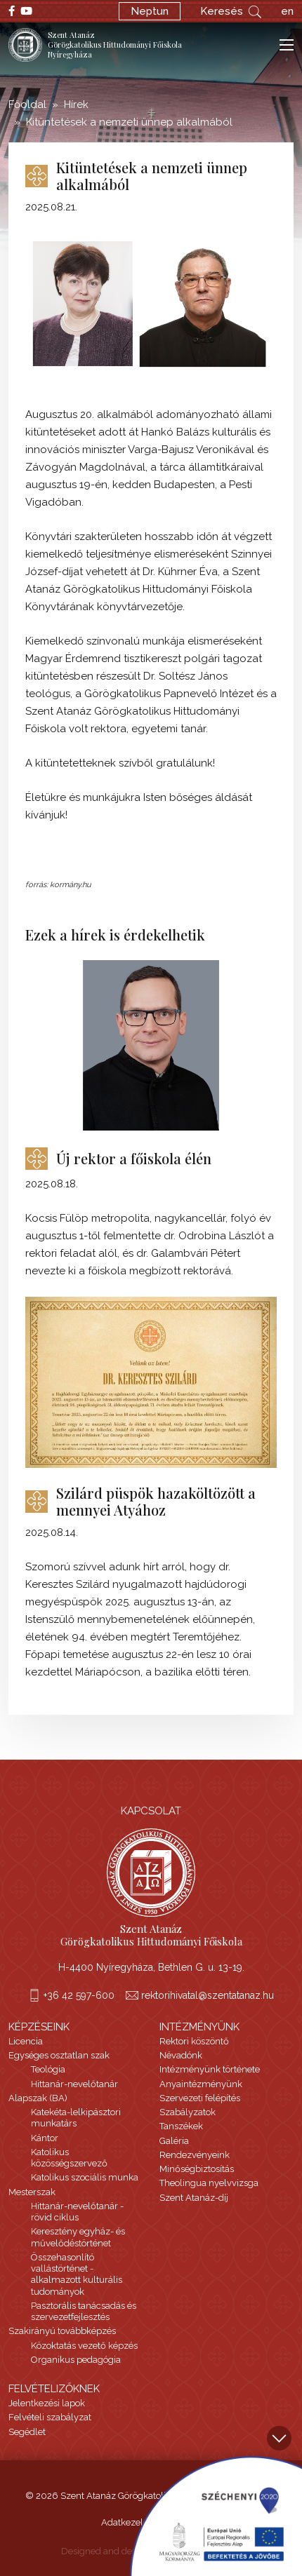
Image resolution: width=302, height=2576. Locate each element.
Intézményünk (199, 2027)
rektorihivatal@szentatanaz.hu (207, 1995)
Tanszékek (181, 2126)
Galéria (174, 2141)
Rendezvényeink (194, 2155)
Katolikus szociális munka (84, 2177)
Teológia (48, 2069)
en (287, 11)
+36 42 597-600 (79, 1995)
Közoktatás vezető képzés (84, 2345)
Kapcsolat (151, 1811)
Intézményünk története (209, 2069)
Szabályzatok (187, 2112)
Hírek (76, 104)
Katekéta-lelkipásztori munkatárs (76, 2118)
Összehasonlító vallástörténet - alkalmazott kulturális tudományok (76, 2274)
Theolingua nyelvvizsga (208, 2183)
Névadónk (180, 2055)
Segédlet (27, 2432)
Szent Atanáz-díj (193, 2197)
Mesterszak (31, 2192)
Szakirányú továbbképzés (62, 2331)
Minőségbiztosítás (196, 2169)
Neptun (150, 11)
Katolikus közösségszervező (69, 2158)
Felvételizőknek (54, 2388)
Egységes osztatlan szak (59, 2055)
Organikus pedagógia (76, 2359)
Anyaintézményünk (200, 2084)
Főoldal (27, 104)
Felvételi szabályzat (49, 2417)
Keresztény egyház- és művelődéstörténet (78, 2237)
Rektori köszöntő (194, 2041)
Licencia (25, 2041)
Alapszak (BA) (37, 2098)
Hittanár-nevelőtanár (74, 2084)
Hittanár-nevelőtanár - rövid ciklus (77, 2212)
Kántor (44, 2138)
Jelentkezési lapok (46, 2403)
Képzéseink (39, 2027)
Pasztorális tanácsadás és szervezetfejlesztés (83, 2311)
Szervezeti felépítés (199, 2098)
